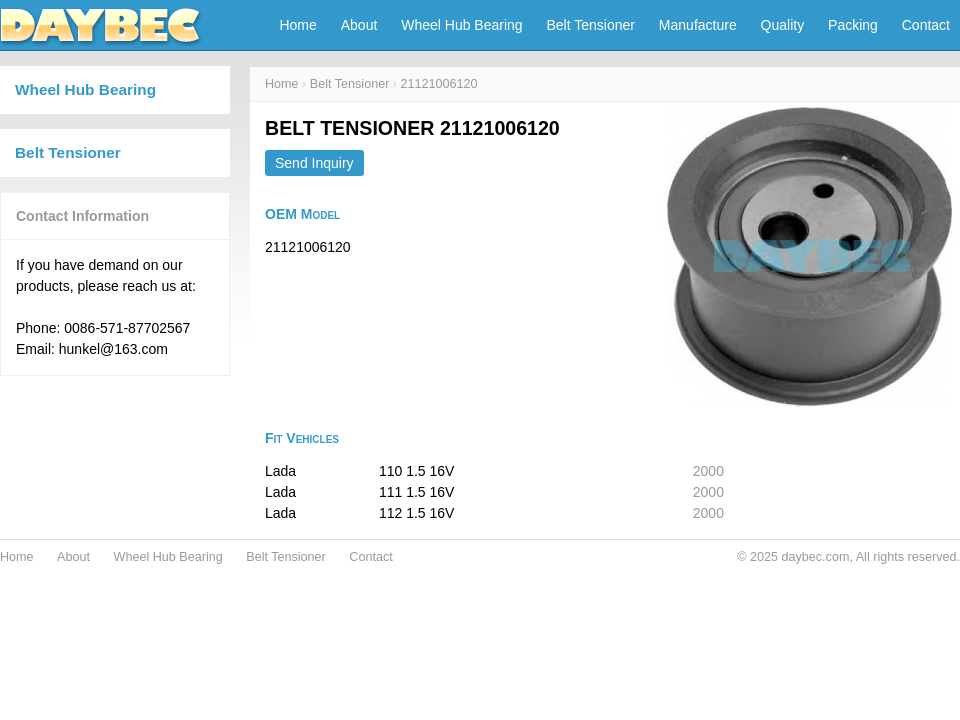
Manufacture (698, 25)
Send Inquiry (314, 163)
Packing (853, 25)
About (359, 25)
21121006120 (439, 84)
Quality (783, 25)
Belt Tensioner (591, 25)
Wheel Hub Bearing (461, 25)
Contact (926, 25)
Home (297, 25)
